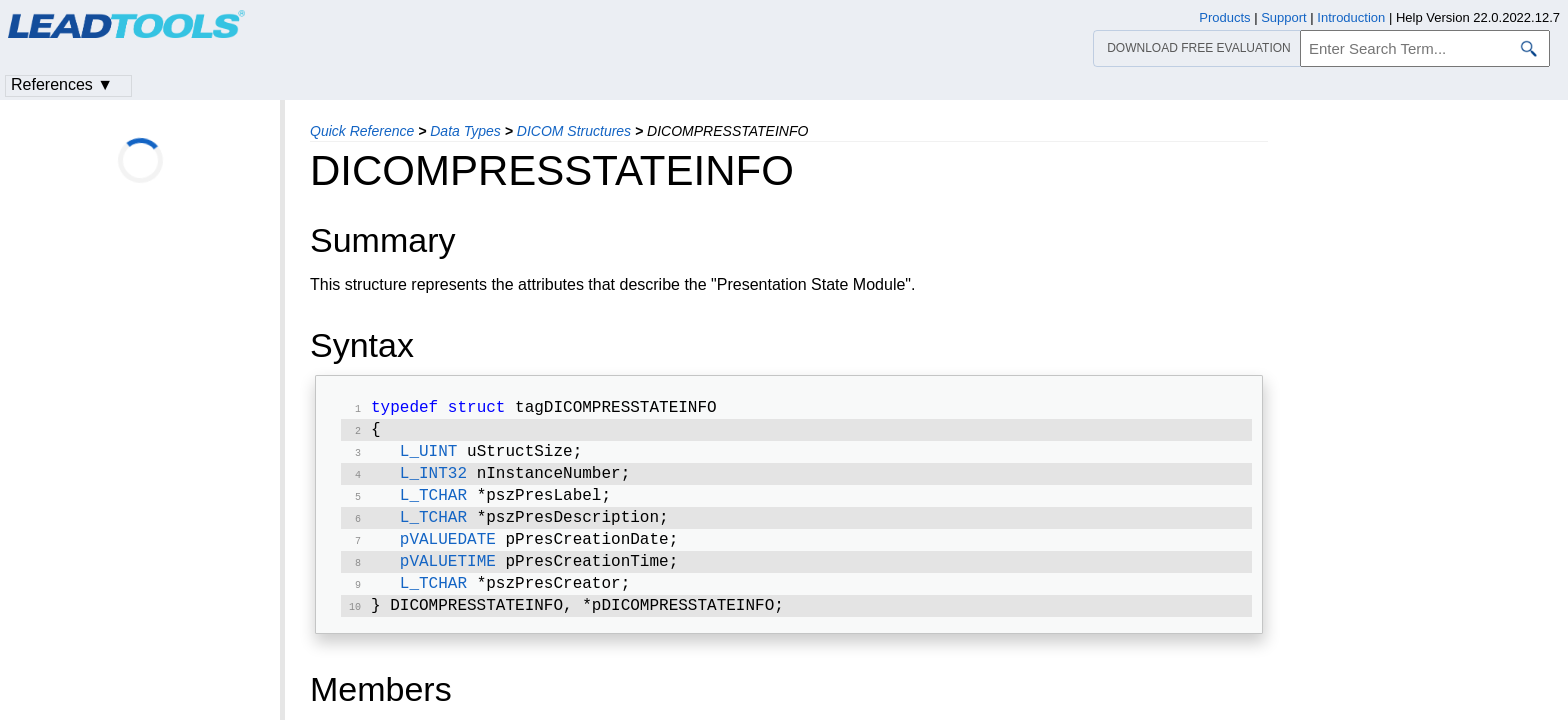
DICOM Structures (574, 131)
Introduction (1351, 17)
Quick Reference (362, 131)
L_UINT (429, 458)
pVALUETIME (448, 578)
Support (1284, 17)
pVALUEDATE (448, 554)
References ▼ (62, 84)
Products (1224, 17)
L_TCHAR (433, 506)
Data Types (465, 131)
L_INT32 (433, 482)
